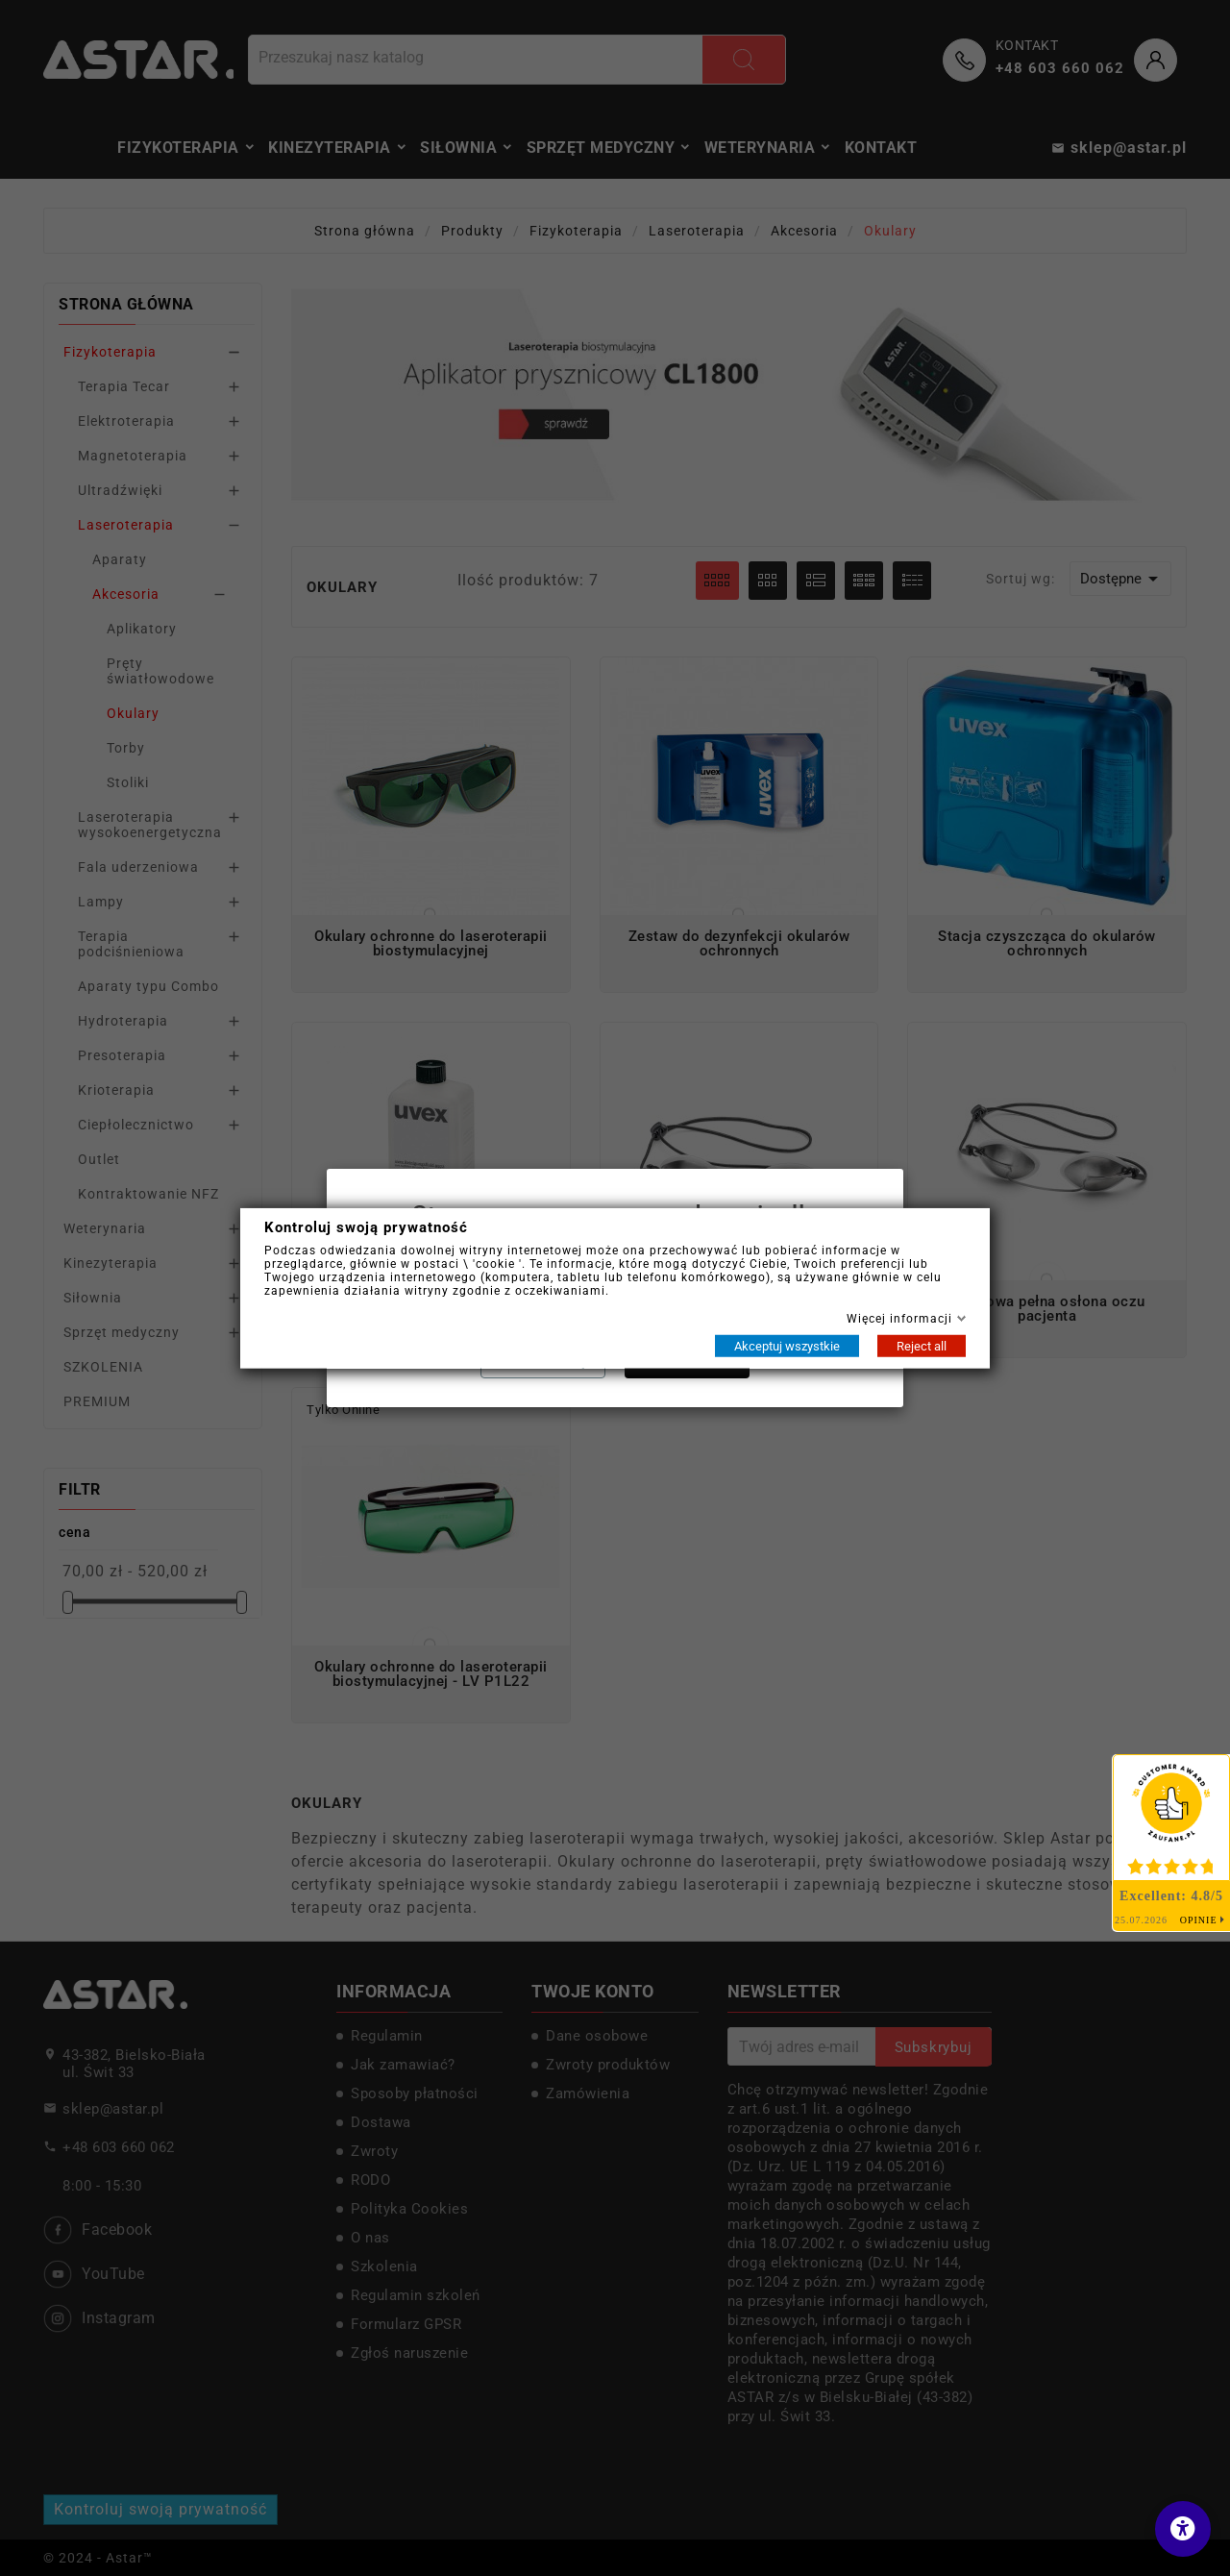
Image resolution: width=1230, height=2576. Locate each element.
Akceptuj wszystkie (787, 1345)
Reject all (922, 1345)
